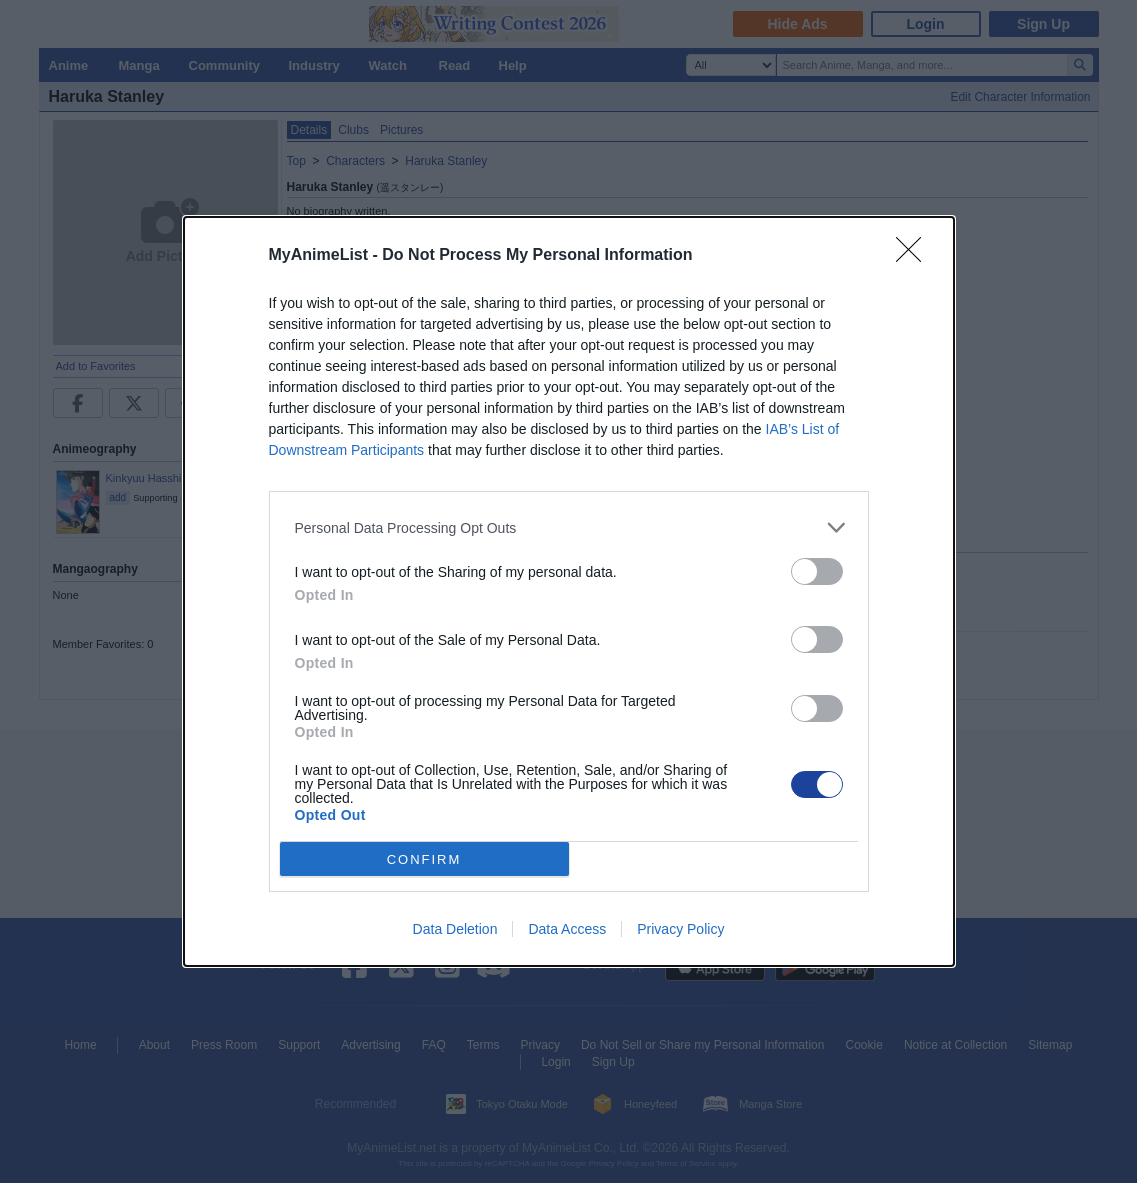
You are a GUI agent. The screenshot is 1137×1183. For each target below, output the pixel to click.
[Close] (915, 256)
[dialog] (569, 591)
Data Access (567, 929)
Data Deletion (455, 929)
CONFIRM (424, 859)
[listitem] (569, 527)
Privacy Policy (680, 929)
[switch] (817, 571)
